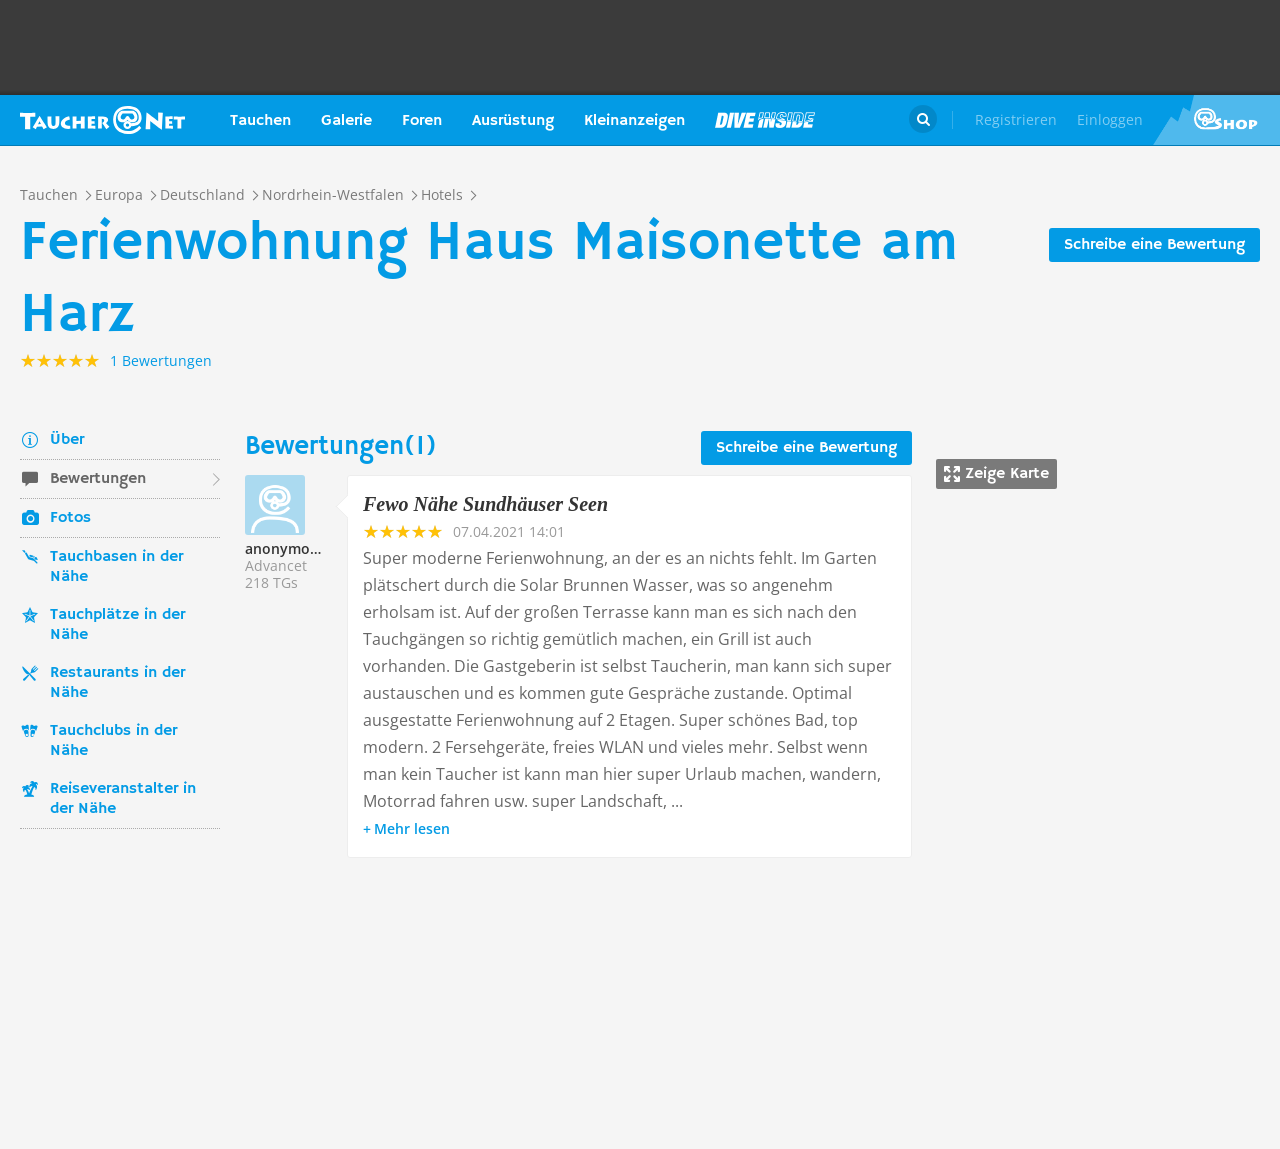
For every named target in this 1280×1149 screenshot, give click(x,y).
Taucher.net (102, 120)
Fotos (70, 518)
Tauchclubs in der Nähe (113, 741)
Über (67, 440)
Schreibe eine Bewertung (1154, 245)
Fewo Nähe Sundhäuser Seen (485, 504)
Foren (422, 121)
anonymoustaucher (312, 548)
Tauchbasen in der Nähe (116, 567)
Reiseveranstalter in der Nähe (123, 799)
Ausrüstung (513, 121)
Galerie (346, 121)
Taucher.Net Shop (1216, 120)
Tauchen (260, 121)
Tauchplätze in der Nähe (117, 625)
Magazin (765, 120)
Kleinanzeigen (634, 121)
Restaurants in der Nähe (117, 683)
